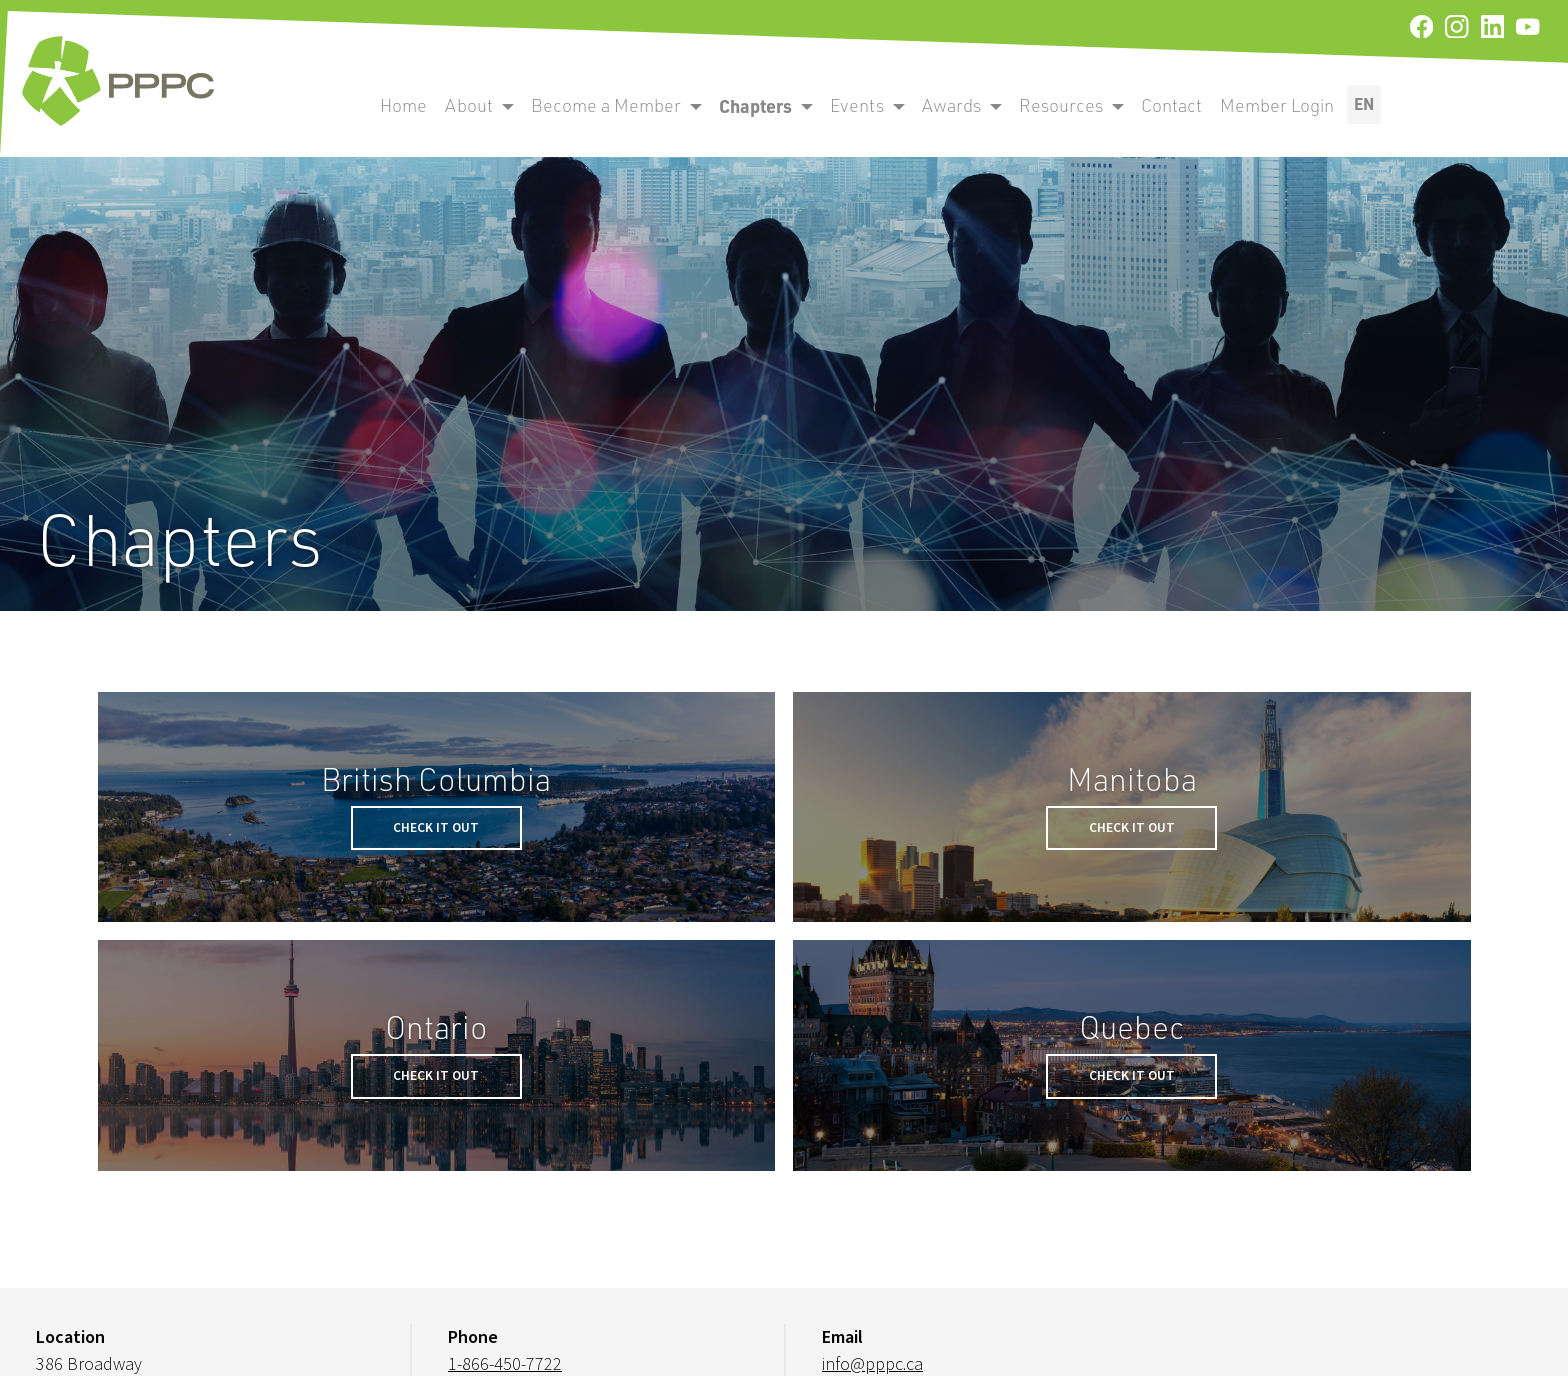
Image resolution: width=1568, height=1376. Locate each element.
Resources (1061, 105)
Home (403, 105)
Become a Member (606, 105)
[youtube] (1527, 27)
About (469, 105)
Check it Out (436, 827)
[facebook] (1421, 27)
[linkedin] (1492, 27)
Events (857, 105)
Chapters (755, 105)
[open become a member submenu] (508, 106)
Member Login (1277, 105)
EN (1364, 103)
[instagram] (1456, 27)
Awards (951, 105)
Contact (1171, 105)
